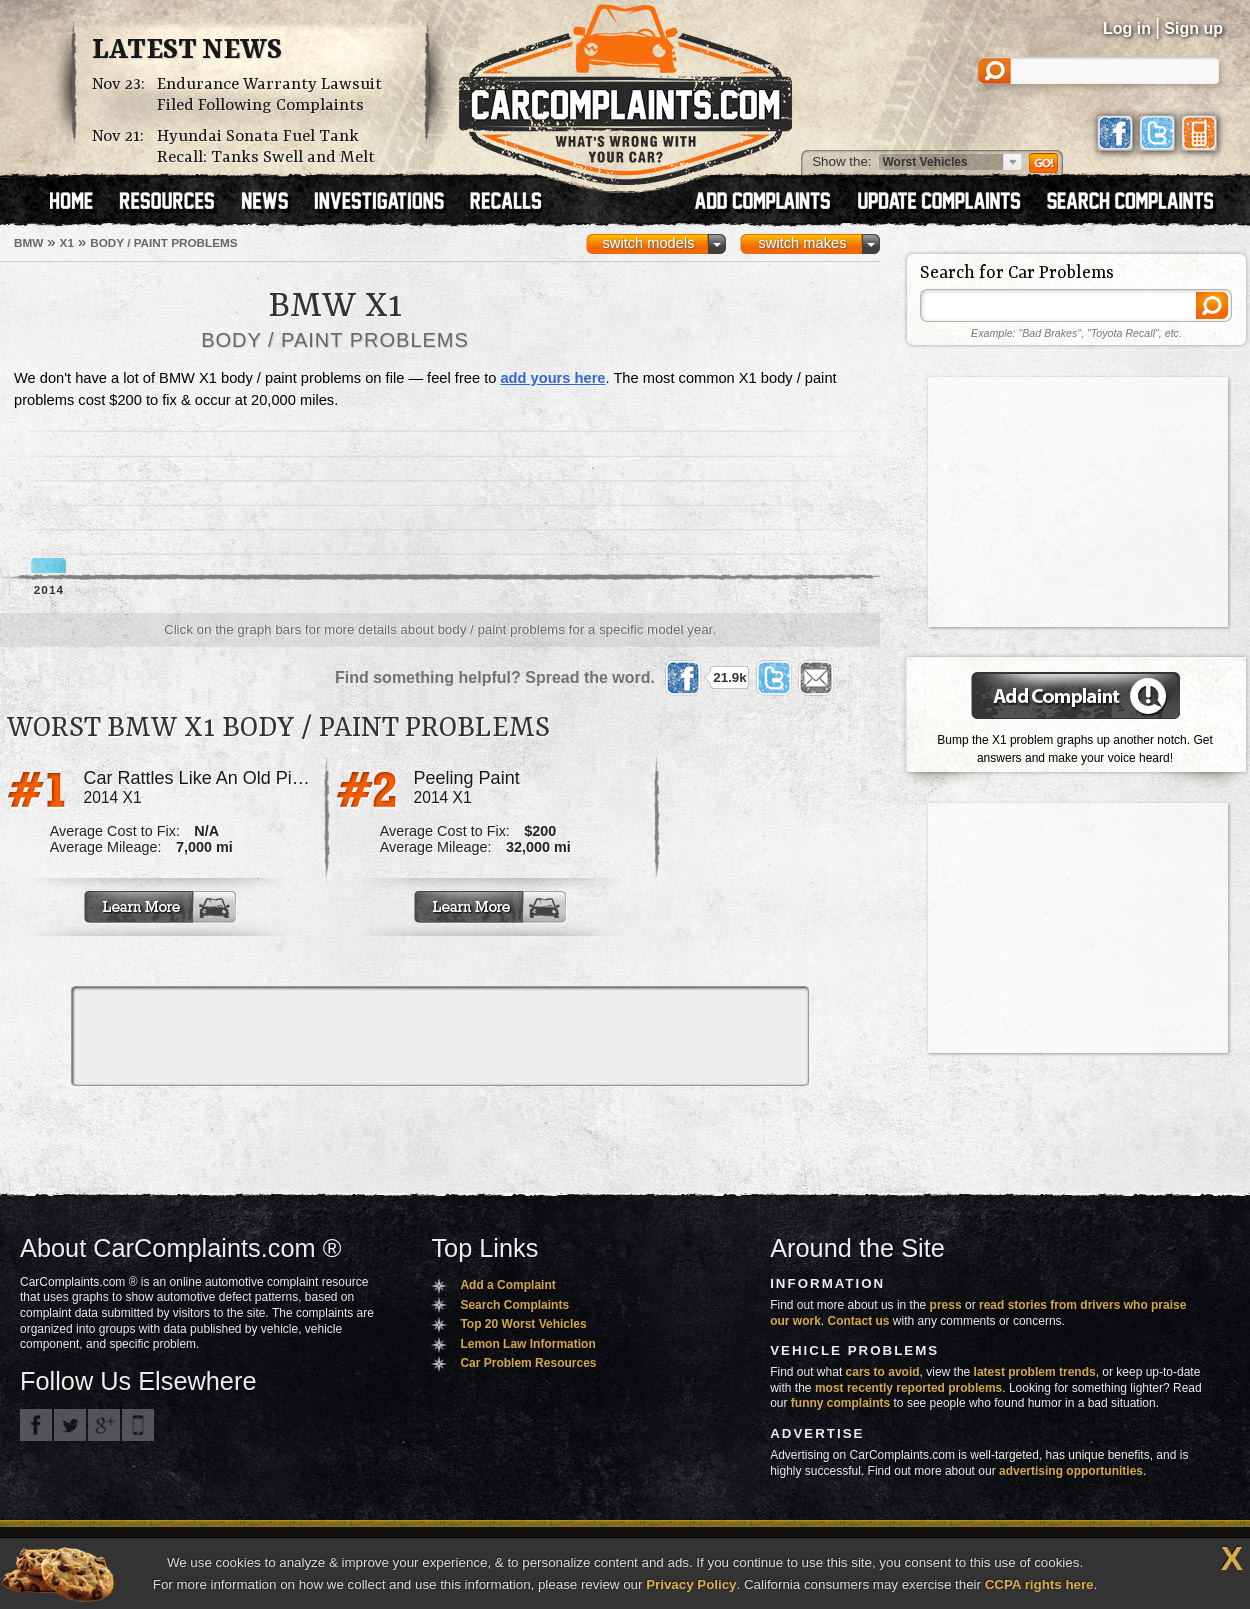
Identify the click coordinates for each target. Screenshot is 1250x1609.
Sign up (1193, 28)
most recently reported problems (908, 1388)
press (946, 1305)
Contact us (859, 1321)
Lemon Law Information (527, 1344)
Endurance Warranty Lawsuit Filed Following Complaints (269, 95)
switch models (648, 243)
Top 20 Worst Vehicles (523, 1324)
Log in (1127, 28)
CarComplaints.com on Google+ (104, 1425)
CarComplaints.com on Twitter (70, 1425)
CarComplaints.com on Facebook (36, 1425)
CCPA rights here (1039, 1584)
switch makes (803, 243)
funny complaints (840, 1403)
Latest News (187, 51)
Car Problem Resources (528, 1363)
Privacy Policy (691, 1584)
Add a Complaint (507, 1285)
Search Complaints (514, 1305)
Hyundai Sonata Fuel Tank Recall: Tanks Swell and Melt (266, 147)
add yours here (552, 378)
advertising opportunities (1071, 1471)
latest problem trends (1035, 1372)
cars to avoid (883, 1372)
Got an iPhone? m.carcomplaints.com (138, 1425)
